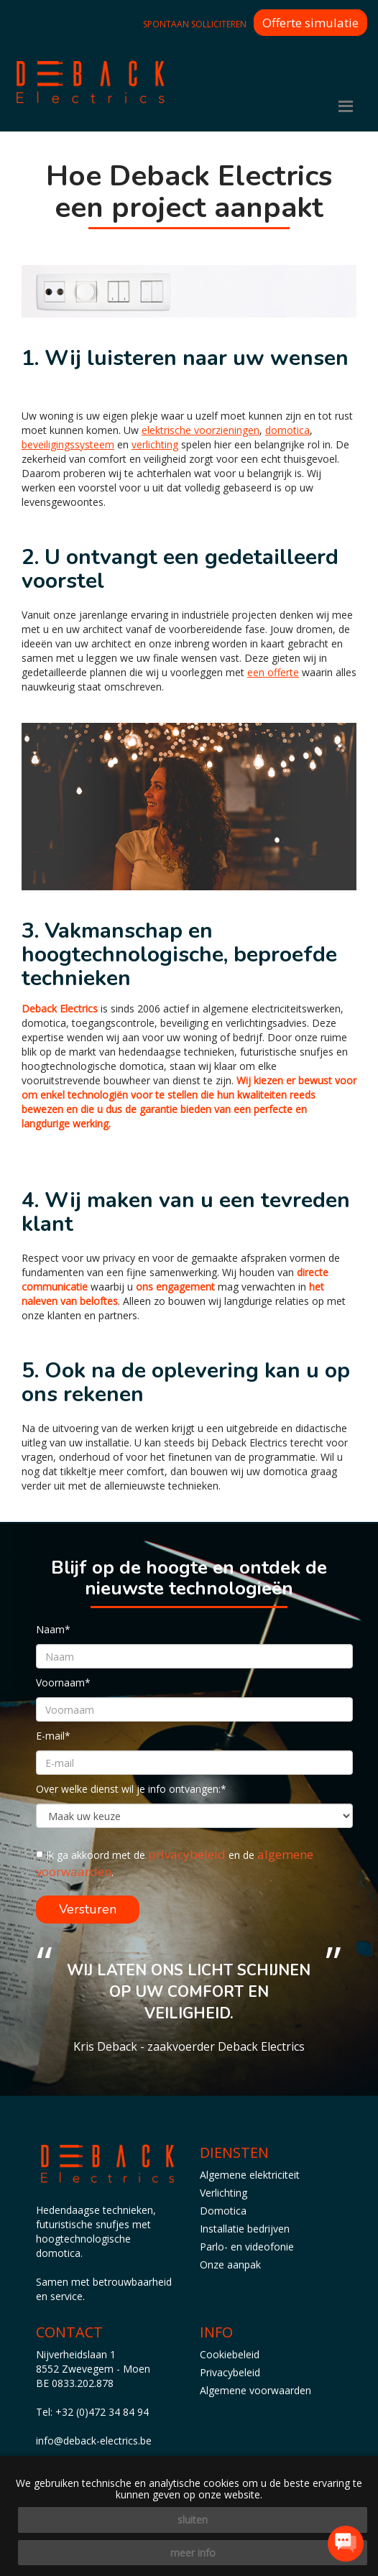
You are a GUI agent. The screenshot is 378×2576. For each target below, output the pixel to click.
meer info (193, 2552)
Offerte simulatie (310, 22)
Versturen (87, 1909)
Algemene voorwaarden (255, 2390)
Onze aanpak (230, 2264)
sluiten (193, 2519)
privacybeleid (187, 1854)
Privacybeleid (230, 2372)
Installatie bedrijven (245, 2228)
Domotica (223, 2210)
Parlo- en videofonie (247, 2246)
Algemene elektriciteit (250, 2175)
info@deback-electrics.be (94, 2440)
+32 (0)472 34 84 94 (102, 2412)
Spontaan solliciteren (194, 24)
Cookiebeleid (229, 2354)
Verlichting (223, 2192)
